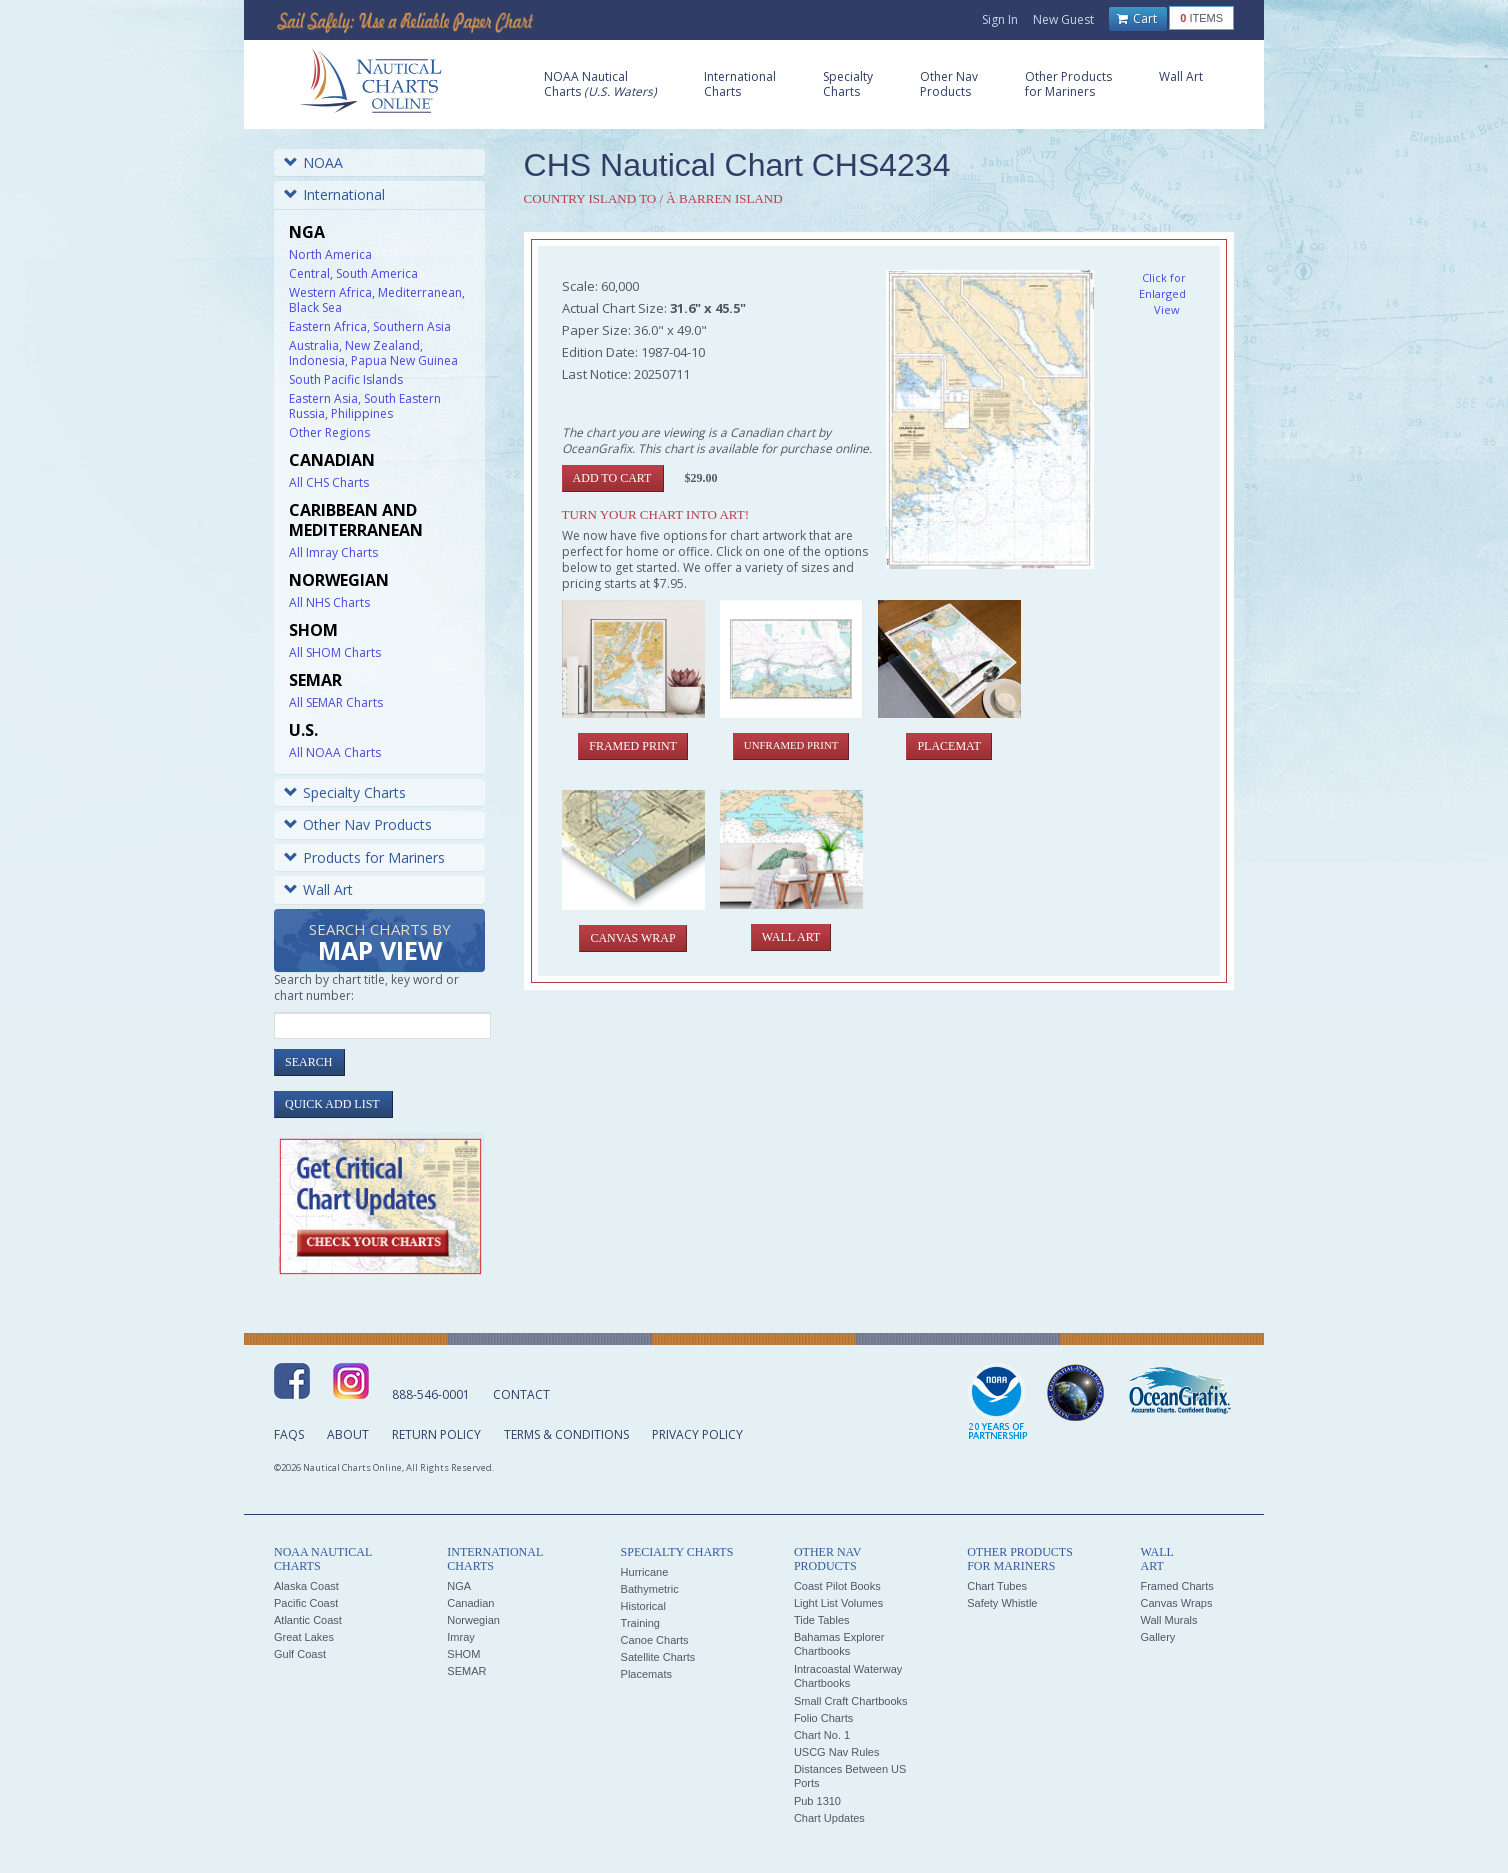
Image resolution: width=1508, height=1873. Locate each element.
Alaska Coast (306, 1586)
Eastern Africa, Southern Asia (370, 326)
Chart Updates (829, 1818)
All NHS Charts (329, 602)
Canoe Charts (655, 1640)
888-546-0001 (431, 1394)
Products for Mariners (364, 857)
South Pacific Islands (346, 379)
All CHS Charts (329, 482)
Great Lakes (304, 1637)
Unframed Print (791, 745)
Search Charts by (380, 943)
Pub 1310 (817, 1801)
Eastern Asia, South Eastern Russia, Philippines (365, 406)
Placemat (948, 746)
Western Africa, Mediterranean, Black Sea (377, 300)
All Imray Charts (333, 552)
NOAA (313, 162)
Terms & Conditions (566, 1434)
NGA (459, 1586)
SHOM (463, 1654)
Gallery (1157, 1637)
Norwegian (473, 1620)
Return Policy (436, 1434)
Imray (461, 1637)
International (334, 194)
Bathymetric (650, 1589)
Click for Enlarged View (1162, 293)
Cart (1137, 19)
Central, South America (353, 273)
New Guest (1063, 19)
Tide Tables (822, 1620)
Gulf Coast (300, 1654)
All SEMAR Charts (336, 702)
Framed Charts (1176, 1586)
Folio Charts (823, 1718)
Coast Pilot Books (837, 1586)
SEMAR (466, 1671)
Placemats (646, 1674)
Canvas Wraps (1176, 1603)
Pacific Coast (306, 1603)
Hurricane (645, 1572)
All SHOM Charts (335, 652)
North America (330, 254)
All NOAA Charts (335, 752)
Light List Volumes (838, 1603)
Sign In (1000, 19)
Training (640, 1623)
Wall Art (318, 889)
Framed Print (633, 746)
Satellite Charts (658, 1657)
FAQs (289, 1434)
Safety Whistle (1002, 1603)
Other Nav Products (358, 824)
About (348, 1434)
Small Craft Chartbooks (851, 1701)
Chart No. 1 (822, 1735)
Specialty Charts (345, 792)
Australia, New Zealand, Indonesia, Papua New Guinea (373, 353)
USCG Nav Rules (837, 1752)
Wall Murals (1168, 1620)
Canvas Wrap (632, 938)
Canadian (470, 1603)
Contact (521, 1394)
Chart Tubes (997, 1586)
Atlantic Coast (308, 1620)
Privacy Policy (697, 1434)
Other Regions (329, 432)
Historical (643, 1606)
